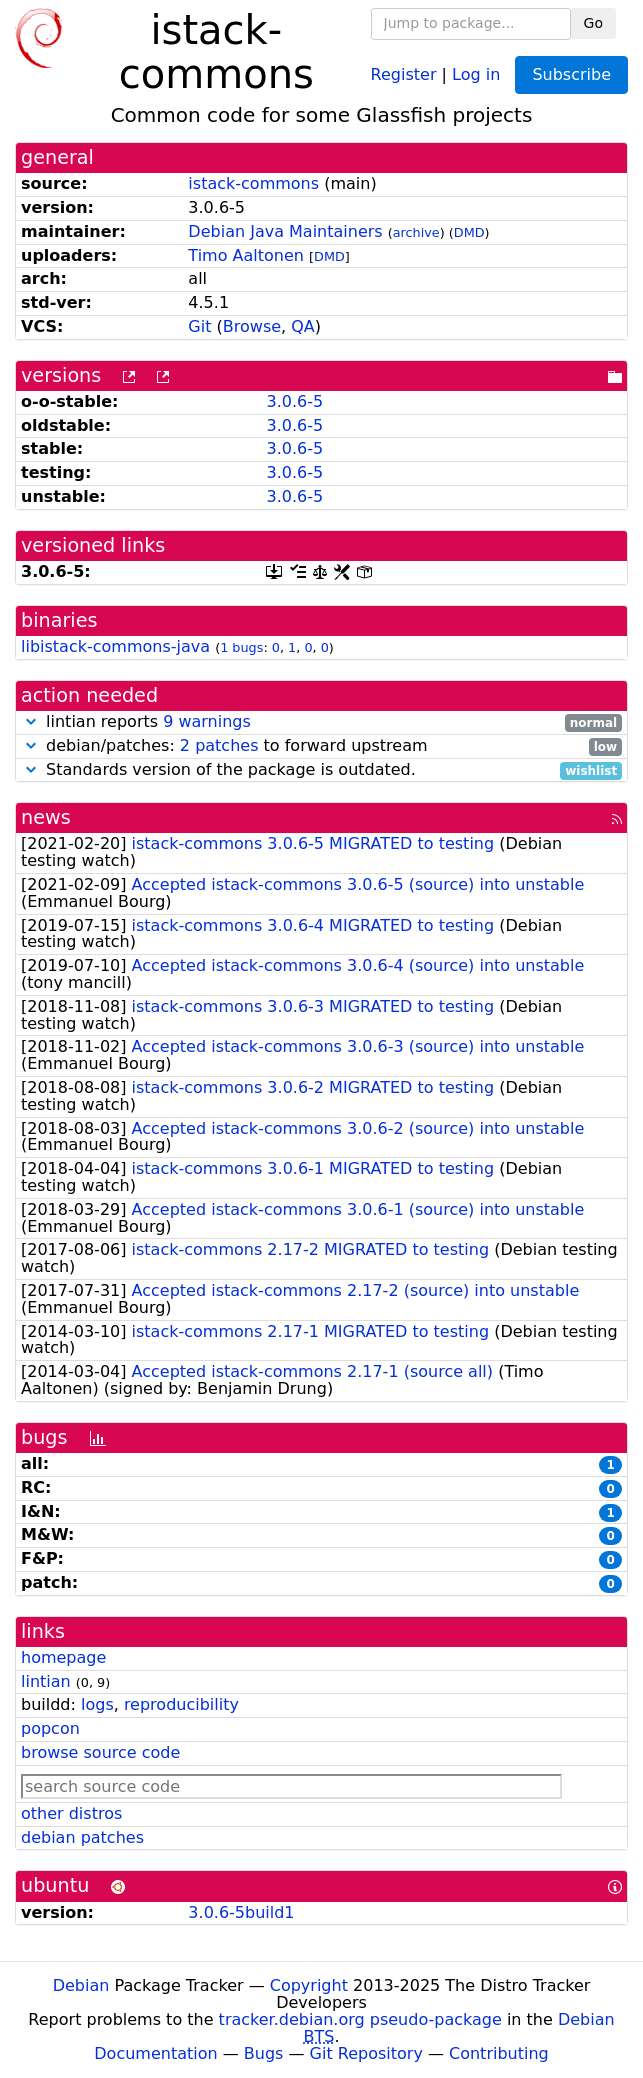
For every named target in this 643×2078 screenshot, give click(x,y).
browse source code (100, 1752)
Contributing (499, 2053)
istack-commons (253, 183)
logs (97, 1704)
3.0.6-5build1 (241, 1912)
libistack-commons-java (115, 646)
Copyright (309, 1985)
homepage (63, 1657)
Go (593, 23)
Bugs (264, 2053)
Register (404, 73)
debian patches (82, 1837)
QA (303, 326)
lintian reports (321, 722)
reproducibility (181, 1704)
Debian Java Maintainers (285, 231)
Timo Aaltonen (246, 255)
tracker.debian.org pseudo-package (360, 2019)
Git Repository (366, 2053)
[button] (31, 721)
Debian (81, 1985)
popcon (50, 1728)
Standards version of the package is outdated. (321, 770)
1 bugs (241, 647)
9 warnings (207, 721)
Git (199, 326)
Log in (476, 73)
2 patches (219, 745)
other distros (71, 1813)
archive (416, 232)
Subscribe (571, 74)
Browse (252, 326)
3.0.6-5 (294, 401)
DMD (469, 232)
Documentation (155, 2053)
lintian (46, 1681)
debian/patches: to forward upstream (321, 746)
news (46, 817)
